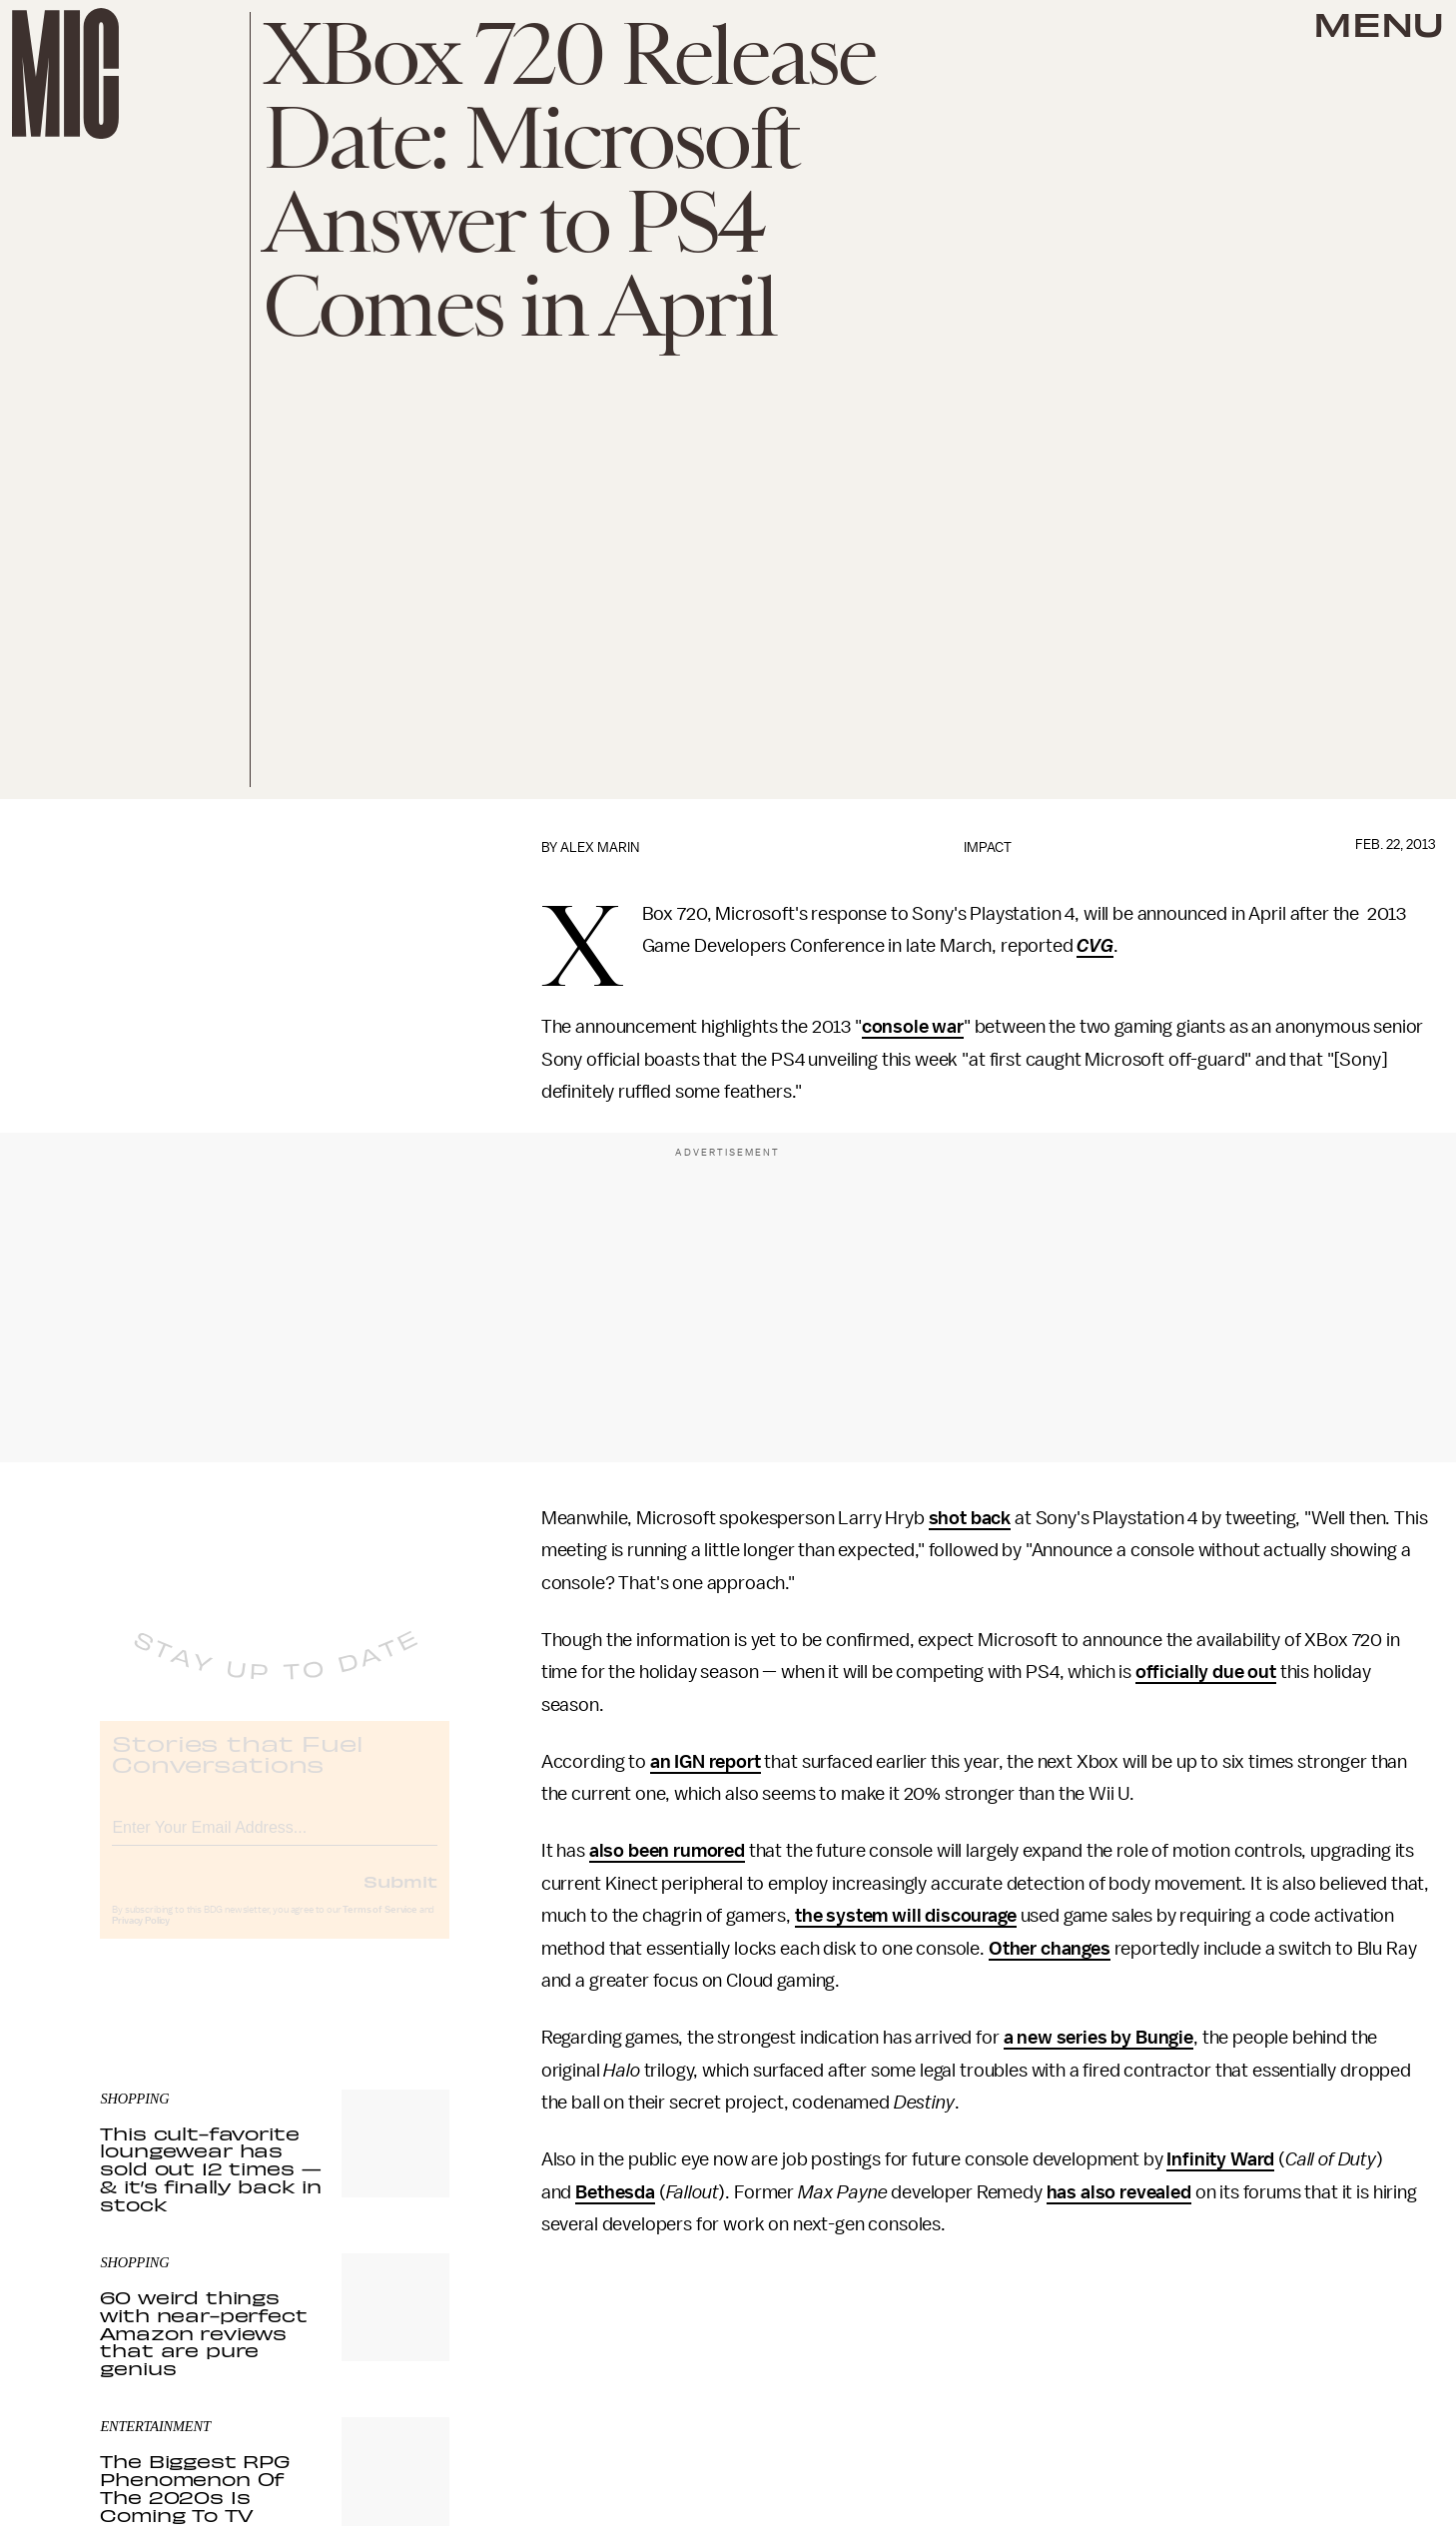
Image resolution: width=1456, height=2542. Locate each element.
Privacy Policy (141, 1938)
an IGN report (705, 1762)
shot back (970, 1518)
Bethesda (615, 2192)
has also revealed (1119, 2192)
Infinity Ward (1220, 2159)
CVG (1095, 946)
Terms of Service (379, 1927)
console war (913, 1027)
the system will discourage (906, 1916)
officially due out (1205, 1672)
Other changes (1049, 1949)
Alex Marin (599, 847)
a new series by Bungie (1098, 2038)
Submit (400, 1898)
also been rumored (667, 1851)
